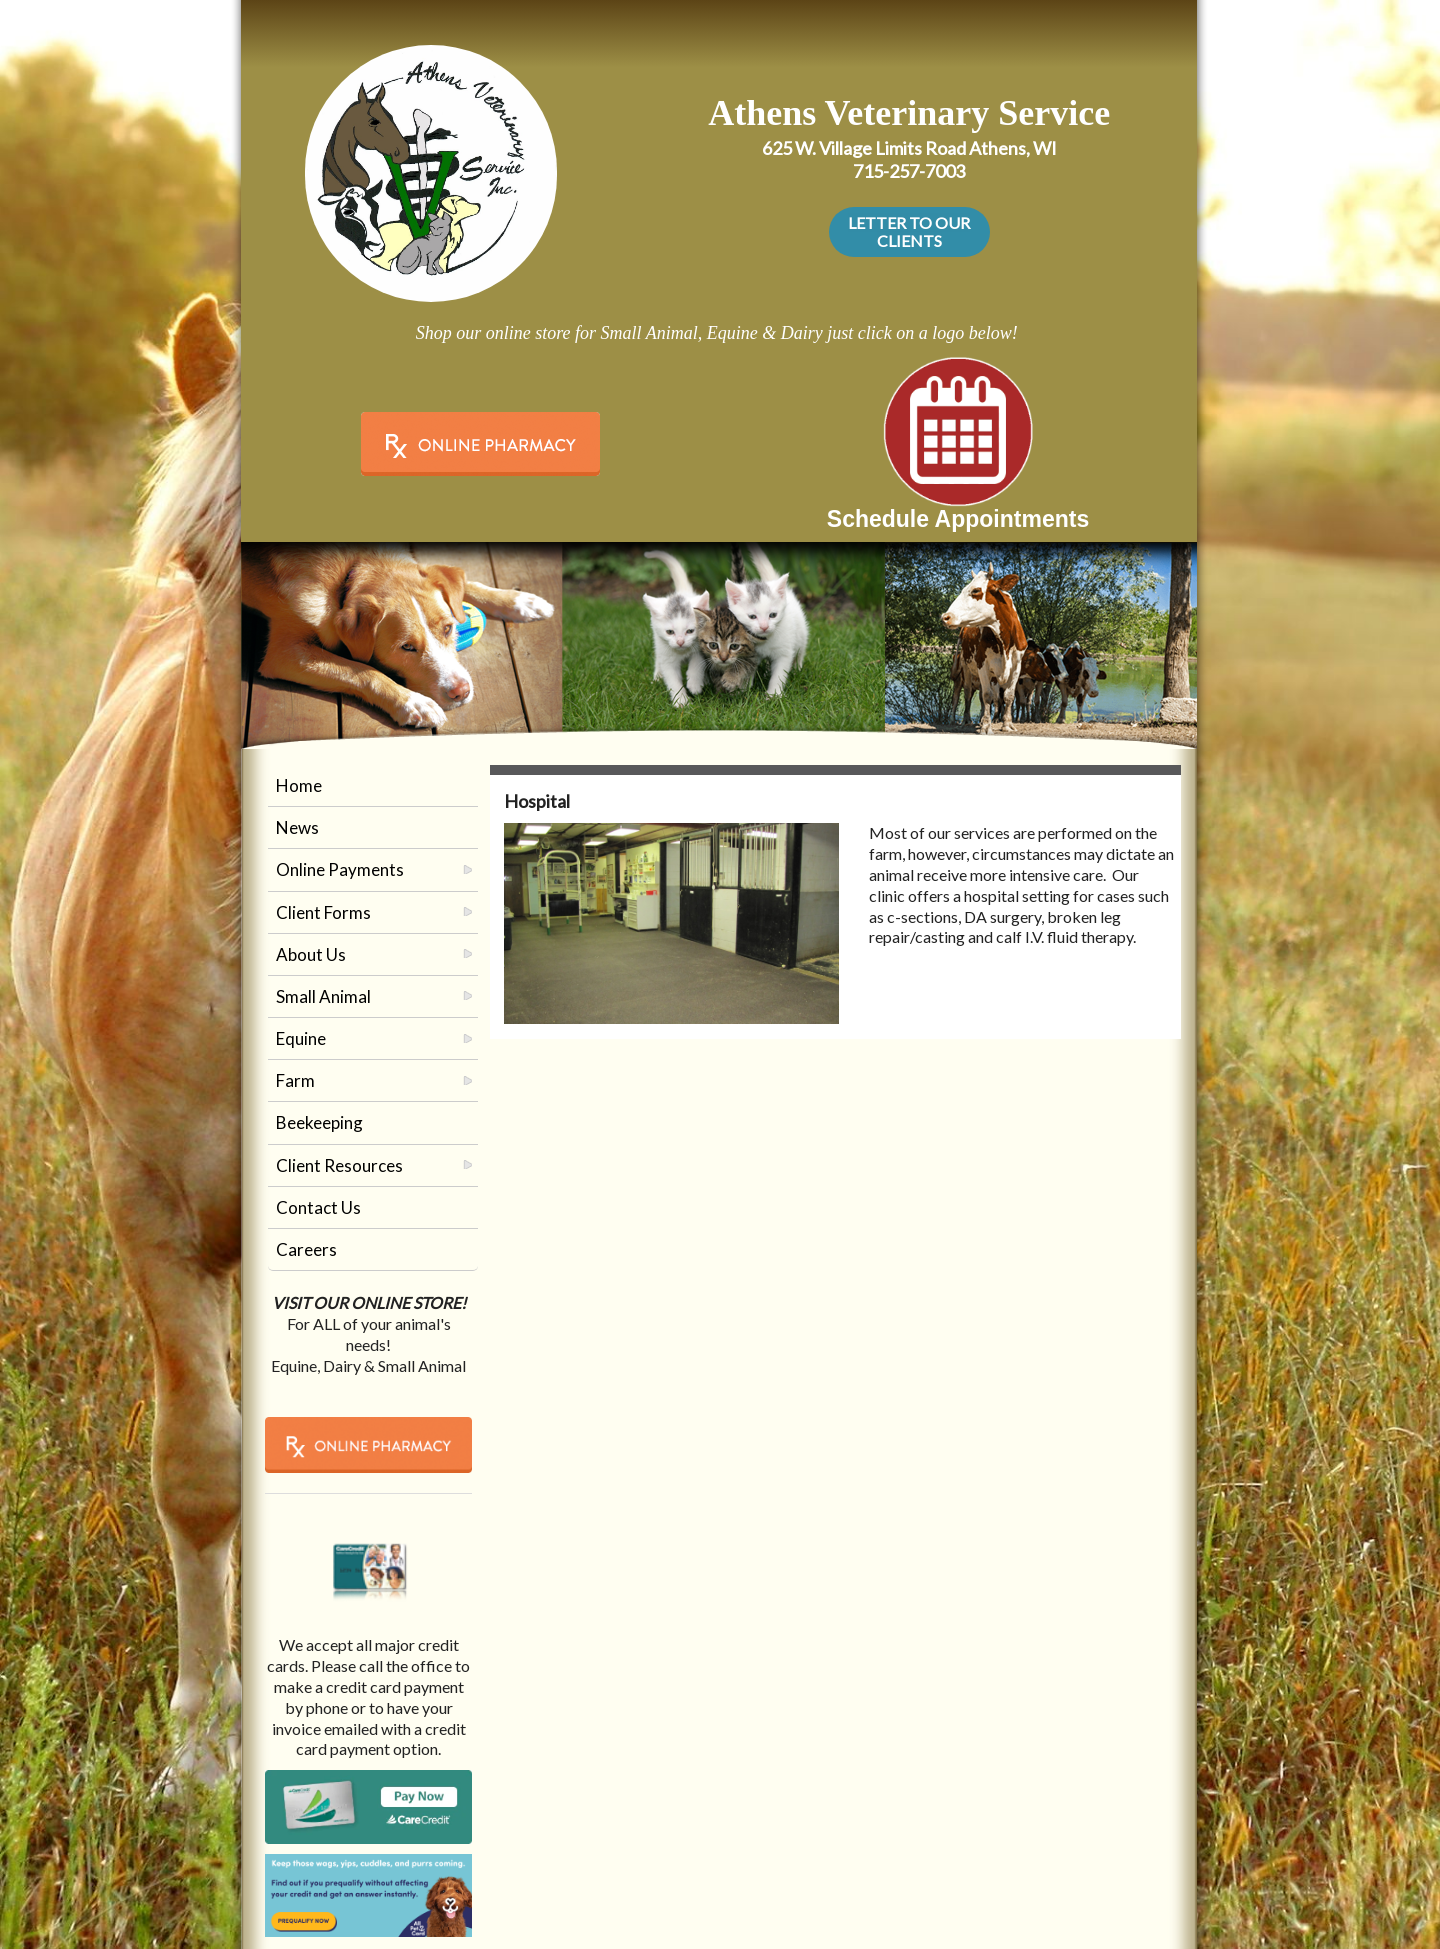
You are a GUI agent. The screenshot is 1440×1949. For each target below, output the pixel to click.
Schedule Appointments (958, 519)
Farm (295, 1080)
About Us (311, 954)
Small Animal (323, 996)
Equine (301, 1038)
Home (299, 785)
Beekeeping (319, 1122)
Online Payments (340, 869)
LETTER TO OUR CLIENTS (909, 231)
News (297, 827)
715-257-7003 (909, 171)
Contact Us (318, 1207)
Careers (306, 1249)
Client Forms (323, 912)
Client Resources (339, 1165)
